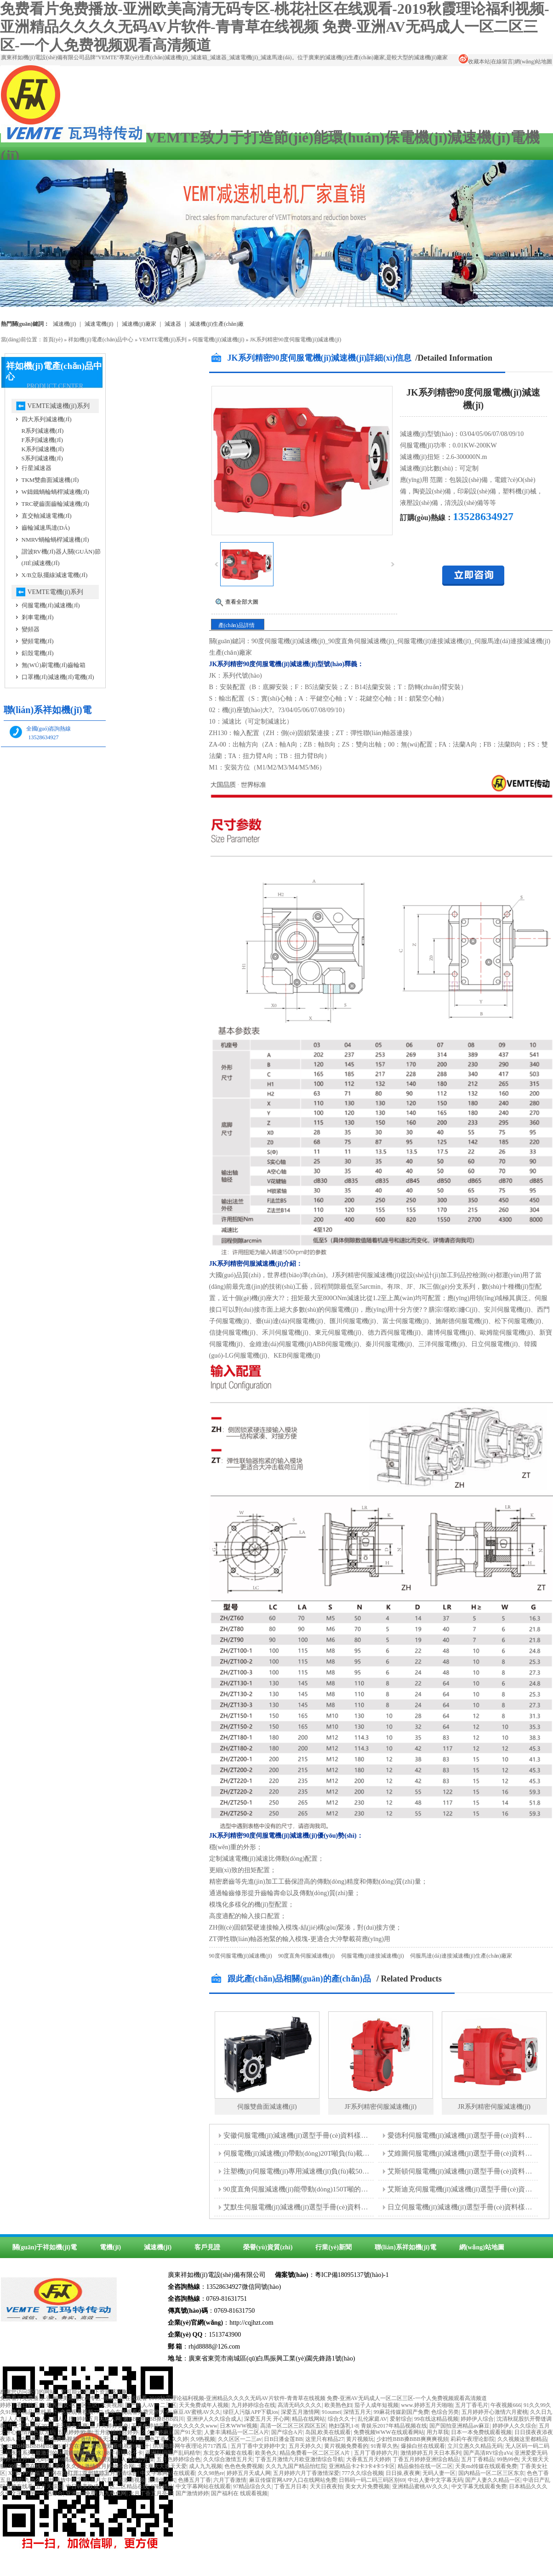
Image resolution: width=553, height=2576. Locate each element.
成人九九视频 (205, 2466)
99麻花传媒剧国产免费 (401, 2412)
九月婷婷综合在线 (253, 2405)
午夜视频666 (505, 2405)
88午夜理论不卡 (123, 2453)
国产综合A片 (287, 2432)
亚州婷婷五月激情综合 (109, 2473)
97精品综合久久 (252, 2486)
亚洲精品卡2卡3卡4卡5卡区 (362, 2466)
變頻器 (31, 629)
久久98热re (211, 2473)
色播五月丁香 (194, 2480)
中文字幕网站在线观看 (167, 2473)
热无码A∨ (42, 2459)
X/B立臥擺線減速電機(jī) (55, 575)
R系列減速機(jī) (43, 430)
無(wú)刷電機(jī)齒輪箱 (54, 665)
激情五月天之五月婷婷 (108, 2439)
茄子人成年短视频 (376, 2405)
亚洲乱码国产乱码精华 (172, 2453)
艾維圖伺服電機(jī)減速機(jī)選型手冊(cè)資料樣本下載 (470, 2153)
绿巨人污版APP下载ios (250, 2412)
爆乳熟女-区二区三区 (72, 2405)
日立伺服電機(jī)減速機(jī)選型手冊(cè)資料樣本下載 (467, 2207)
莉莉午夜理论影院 (472, 2439)
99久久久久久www (194, 2426)
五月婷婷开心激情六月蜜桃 (495, 2412)
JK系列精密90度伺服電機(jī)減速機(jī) (295, 339)
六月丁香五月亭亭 (151, 2493)
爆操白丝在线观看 (423, 2446)
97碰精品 (162, 2486)
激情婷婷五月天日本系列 (430, 2453)
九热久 (32, 2480)
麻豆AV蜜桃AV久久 (197, 2412)
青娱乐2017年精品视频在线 (394, 2426)
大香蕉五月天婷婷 (368, 2459)
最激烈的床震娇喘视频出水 (68, 2453)
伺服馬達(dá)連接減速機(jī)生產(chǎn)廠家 (461, 1956)
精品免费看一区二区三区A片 (315, 2453)
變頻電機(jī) (38, 641)
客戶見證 (207, 2247)
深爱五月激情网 (300, 2412)
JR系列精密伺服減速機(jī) (494, 2106)
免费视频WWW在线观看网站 (388, 2432)
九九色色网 (112, 2493)
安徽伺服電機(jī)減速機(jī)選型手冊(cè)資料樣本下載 (302, 2135)
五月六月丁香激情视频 (117, 2480)
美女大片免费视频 (367, 2486)
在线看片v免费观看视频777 (68, 2412)
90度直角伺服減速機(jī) (306, 1956)
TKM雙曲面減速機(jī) (50, 479)
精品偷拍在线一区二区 (425, 2466)
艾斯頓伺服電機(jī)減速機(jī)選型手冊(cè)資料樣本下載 (470, 2171)
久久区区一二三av (240, 2439)
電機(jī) (110, 2247)
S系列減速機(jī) (42, 458)
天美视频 (112, 2405)
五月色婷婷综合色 (178, 2459)
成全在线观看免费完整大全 (137, 2412)
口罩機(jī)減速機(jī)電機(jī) (58, 677)
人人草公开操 (137, 2459)
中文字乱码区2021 (30, 2426)
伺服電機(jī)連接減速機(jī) (372, 1956)
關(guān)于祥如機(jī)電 (44, 2247)
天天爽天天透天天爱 (162, 2466)
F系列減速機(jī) (42, 439)
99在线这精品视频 (436, 2419)
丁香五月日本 (290, 2486)
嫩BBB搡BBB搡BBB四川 (153, 2419)
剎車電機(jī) (38, 617)
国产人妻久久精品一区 (492, 2480)
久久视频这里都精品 (522, 2439)
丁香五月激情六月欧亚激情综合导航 (299, 2459)
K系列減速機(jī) (43, 449)
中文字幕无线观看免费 (479, 2486)
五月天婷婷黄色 (109, 2426)
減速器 (173, 324)
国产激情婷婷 (192, 2493)
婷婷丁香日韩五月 (22, 2405)
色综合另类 (445, 2412)
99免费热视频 (61, 2439)
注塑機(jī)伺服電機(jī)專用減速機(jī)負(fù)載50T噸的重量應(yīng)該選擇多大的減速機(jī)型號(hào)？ (370, 2171)
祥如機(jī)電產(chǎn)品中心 (100, 339)
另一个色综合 (46, 2493)
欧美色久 (266, 2453)
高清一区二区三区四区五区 (293, 2426)
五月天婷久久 (305, 2446)
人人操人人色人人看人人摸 (41, 2419)
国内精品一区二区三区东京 (491, 2473)
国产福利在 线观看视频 (239, 2493)
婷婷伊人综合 (477, 2419)
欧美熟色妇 (338, 2405)
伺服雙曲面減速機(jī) (266, 2106)
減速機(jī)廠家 (139, 324)
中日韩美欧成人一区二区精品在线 (107, 2486)
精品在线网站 (308, 2419)
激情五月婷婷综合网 (109, 2466)
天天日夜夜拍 (326, 2486)
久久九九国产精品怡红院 (296, 2466)
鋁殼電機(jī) (38, 653)
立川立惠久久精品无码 (474, 2446)
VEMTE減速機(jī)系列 (59, 405)
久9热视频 (202, 2439)
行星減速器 (36, 467)
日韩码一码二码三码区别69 (372, 2480)
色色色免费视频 (243, 2466)
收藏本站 (479, 61)
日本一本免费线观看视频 (481, 2432)
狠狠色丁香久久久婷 (163, 2439)
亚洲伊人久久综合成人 (214, 2419)
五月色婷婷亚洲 (150, 2426)
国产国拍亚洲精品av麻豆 (459, 2426)
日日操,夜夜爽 (403, 2473)
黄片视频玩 (360, 2439)
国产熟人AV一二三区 (151, 2405)
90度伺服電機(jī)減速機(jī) (240, 1956)
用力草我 (438, 2432)
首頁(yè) (53, 339)
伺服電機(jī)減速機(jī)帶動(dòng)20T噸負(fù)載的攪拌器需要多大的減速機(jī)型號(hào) (352, 2153)
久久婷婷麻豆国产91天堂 (171, 2432)
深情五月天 (357, 2412)
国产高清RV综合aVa (487, 2453)
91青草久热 (384, 2446)
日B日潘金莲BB (283, 2439)
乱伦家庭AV (372, 2419)
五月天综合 (49, 2486)
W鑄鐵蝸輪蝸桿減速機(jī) (55, 491)
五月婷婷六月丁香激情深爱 (306, 2473)
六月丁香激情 (229, 2480)
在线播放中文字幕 (66, 2480)
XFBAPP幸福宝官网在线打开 (44, 2473)
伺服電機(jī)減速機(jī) (218, 339)
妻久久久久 (68, 2466)
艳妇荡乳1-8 (343, 2426)
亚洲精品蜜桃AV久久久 (420, 2486)
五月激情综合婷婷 (116, 2432)
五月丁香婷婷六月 (376, 2453)
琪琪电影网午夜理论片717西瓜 (190, 2446)
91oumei (331, 2412)
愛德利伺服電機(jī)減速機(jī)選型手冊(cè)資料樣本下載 (470, 2135)
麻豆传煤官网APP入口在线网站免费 (292, 2480)
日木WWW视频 (238, 2426)
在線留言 (502, 61)
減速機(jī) (64, 324)
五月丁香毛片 (471, 2405)
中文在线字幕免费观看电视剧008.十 (106, 2446)
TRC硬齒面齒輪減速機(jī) (55, 503)
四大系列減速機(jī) (47, 419)
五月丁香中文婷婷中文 (258, 2446)
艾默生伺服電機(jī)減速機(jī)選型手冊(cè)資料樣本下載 (306, 2207)
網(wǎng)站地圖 (533, 61)
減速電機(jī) (99, 324)
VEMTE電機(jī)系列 (163, 339)
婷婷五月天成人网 (99, 2419)
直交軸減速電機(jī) (47, 515)
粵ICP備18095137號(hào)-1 (352, 2274)
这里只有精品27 (324, 2439)
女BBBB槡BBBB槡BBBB (30, 2446)
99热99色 (508, 2459)
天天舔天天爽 (71, 2426)
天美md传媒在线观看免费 (486, 2466)
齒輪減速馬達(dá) (46, 527)
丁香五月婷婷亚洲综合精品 (426, 2459)
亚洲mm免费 (81, 2493)
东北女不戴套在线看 (228, 2453)
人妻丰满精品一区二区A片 (236, 2432)
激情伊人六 (162, 2480)
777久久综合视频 (362, 2473)
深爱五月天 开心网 (267, 2419)
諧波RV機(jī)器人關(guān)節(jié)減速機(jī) (61, 557)
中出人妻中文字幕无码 (435, 2480)
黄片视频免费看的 (346, 2446)
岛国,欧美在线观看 (328, 2432)
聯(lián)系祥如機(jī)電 (405, 2247)
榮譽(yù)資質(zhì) (267, 2247)
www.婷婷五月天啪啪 (426, 2405)
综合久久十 (341, 2419)
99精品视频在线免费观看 (87, 2459)
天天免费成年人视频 (203, 2405)
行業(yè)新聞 (333, 2247)
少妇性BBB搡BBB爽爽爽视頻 (412, 2439)
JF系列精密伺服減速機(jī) (380, 2106)
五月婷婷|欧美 (74, 2432)
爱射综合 (401, 2419)
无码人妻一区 (439, 2473)
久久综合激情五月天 (228, 2459)
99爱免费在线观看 (30, 2466)
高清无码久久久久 (300, 2405)
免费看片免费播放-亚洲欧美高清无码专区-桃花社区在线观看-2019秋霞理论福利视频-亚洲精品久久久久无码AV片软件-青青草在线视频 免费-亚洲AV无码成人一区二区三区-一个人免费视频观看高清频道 (274, 26)
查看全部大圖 (241, 602)
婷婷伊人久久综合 (514, 2426)
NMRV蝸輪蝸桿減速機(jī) (55, 539)
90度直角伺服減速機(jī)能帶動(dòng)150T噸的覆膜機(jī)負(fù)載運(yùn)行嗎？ (340, 2189)
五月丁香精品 (477, 2459)
